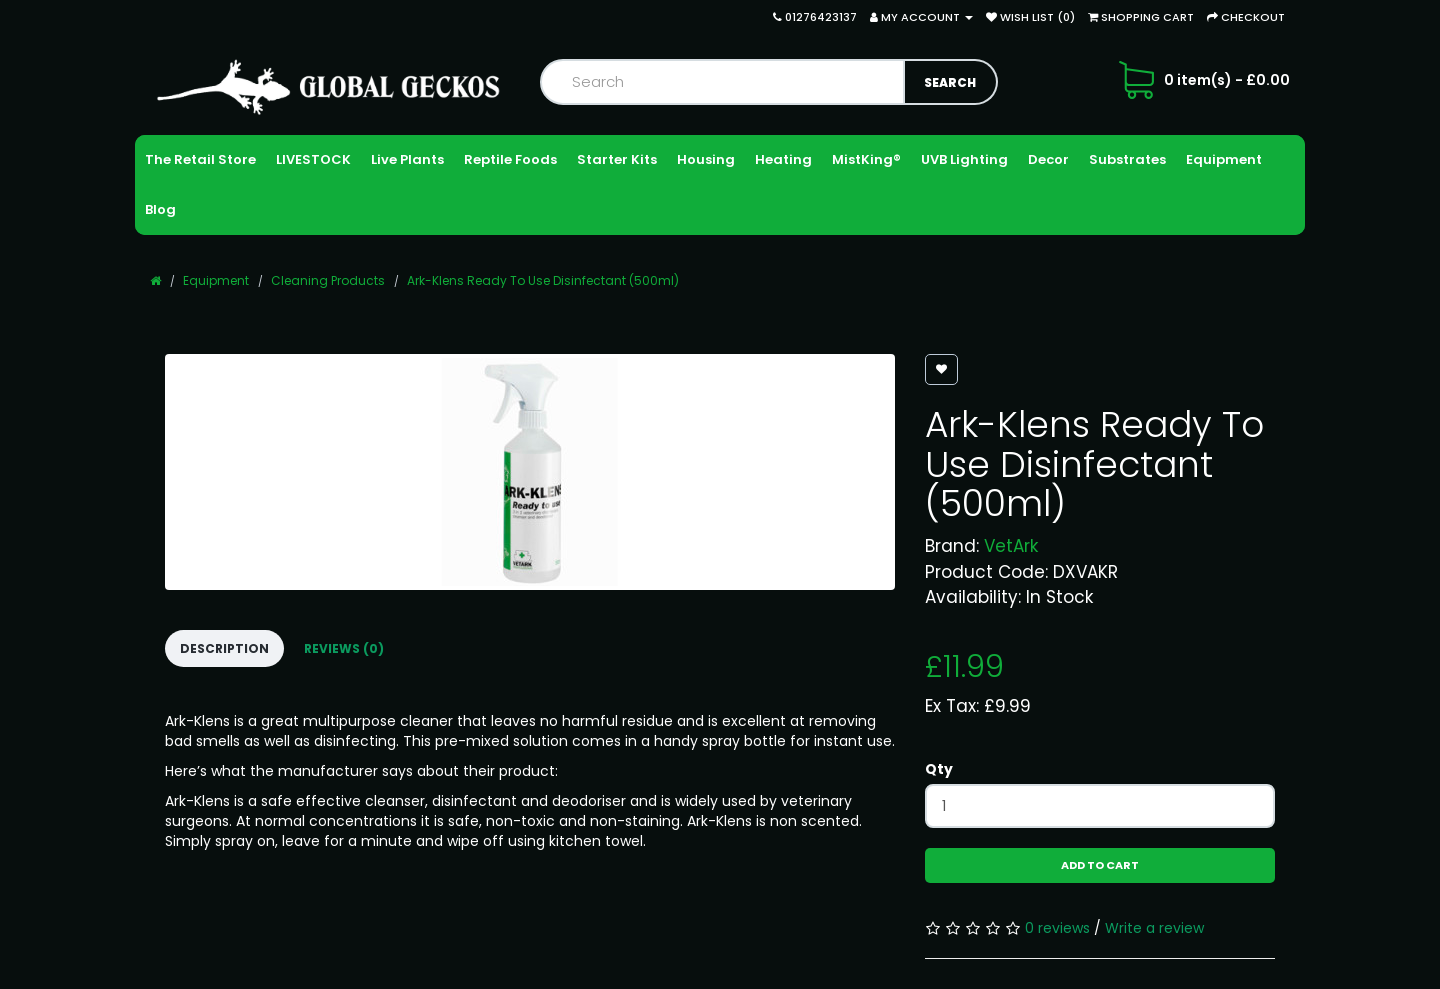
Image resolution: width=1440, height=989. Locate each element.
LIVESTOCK (313, 159)
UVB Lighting (964, 159)
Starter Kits (617, 159)
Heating (783, 159)
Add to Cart (1100, 865)
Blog (160, 209)
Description (224, 648)
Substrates (1127, 159)
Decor (1048, 159)
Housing (706, 159)
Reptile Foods (510, 159)
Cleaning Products (328, 280)
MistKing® (866, 159)
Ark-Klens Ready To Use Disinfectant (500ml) (543, 280)
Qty (939, 769)
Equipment (1224, 159)
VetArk (1011, 546)
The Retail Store (200, 159)
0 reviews (1057, 928)
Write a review (1154, 928)
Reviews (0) (344, 648)
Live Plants (407, 159)
